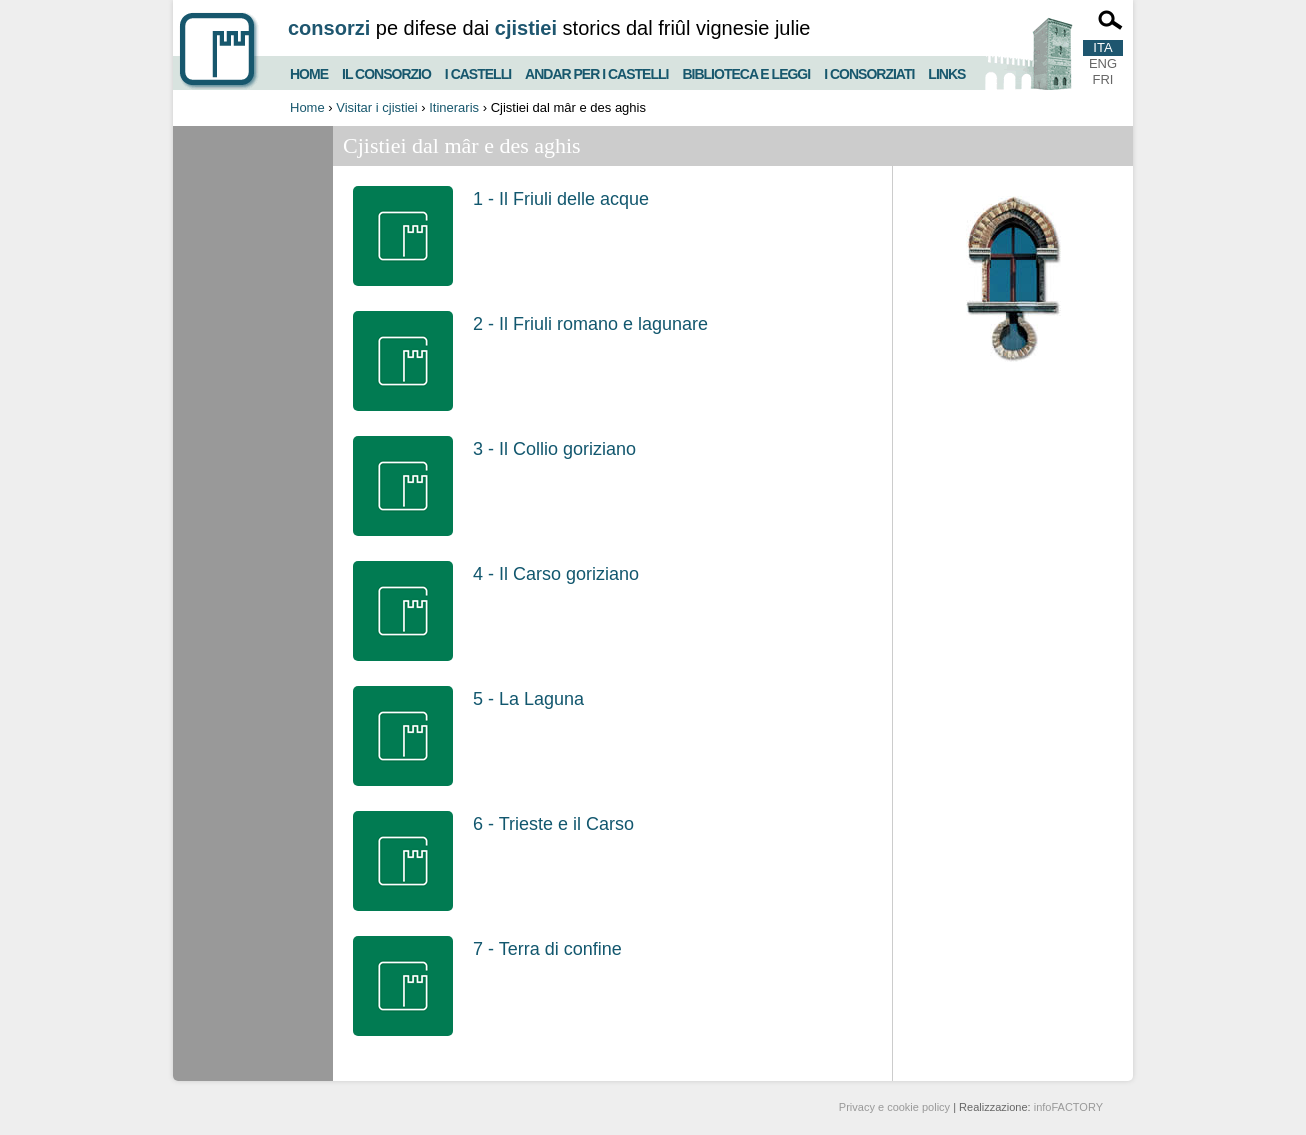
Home (309, 71)
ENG (1103, 63)
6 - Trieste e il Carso (553, 824)
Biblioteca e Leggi (746, 71)
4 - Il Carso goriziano (556, 574)
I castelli (478, 71)
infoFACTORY (1068, 1107)
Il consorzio (386, 71)
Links (946, 71)
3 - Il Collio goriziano (554, 449)
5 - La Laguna (528, 699)
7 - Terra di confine (547, 949)
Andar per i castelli (596, 71)
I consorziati (869, 71)
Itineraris (454, 107)
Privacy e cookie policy (894, 1107)
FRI (1103, 79)
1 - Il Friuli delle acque (561, 199)
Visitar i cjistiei (376, 107)
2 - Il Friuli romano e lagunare (590, 324)
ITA (1102, 47)
